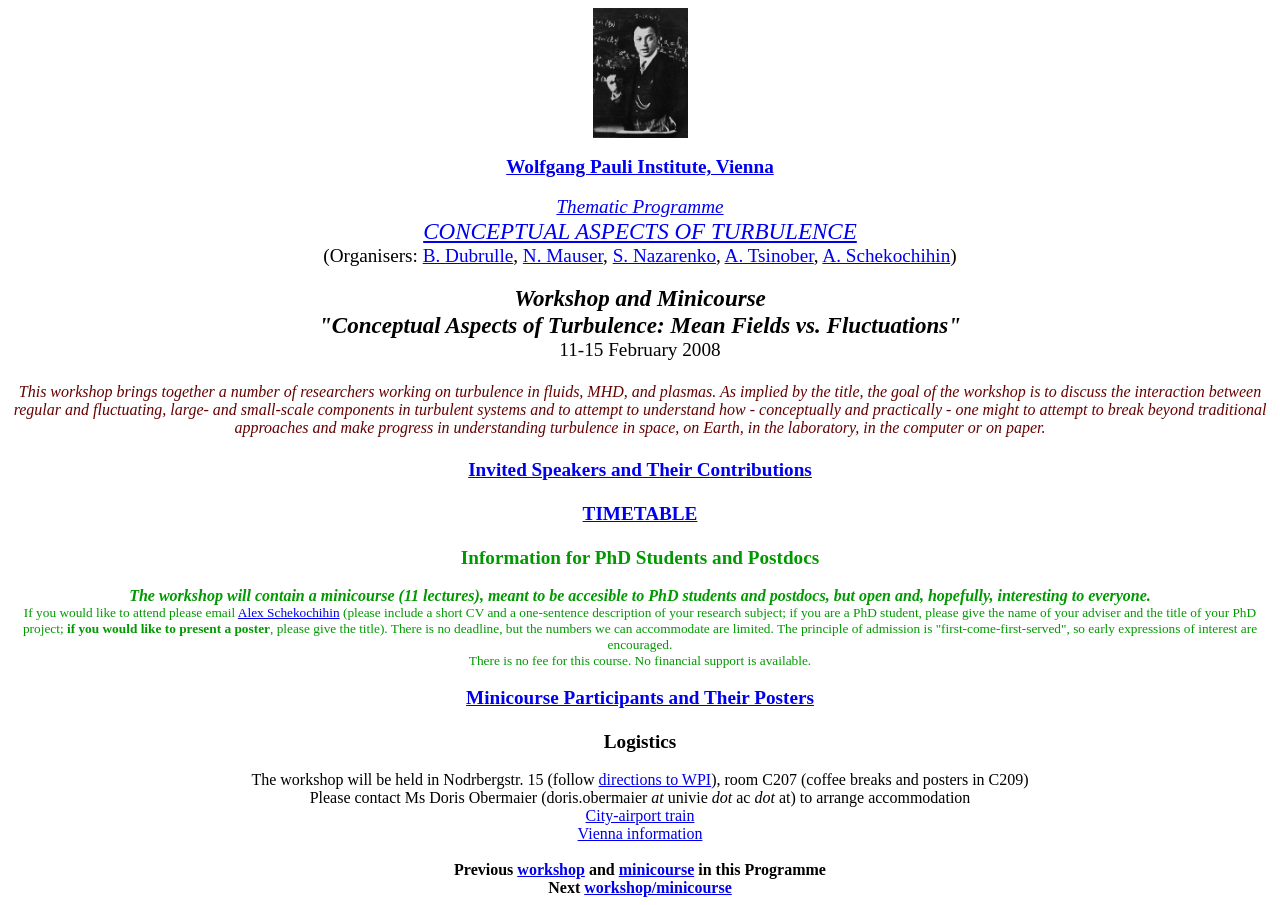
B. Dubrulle (468, 255)
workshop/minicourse (658, 887)
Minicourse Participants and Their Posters (640, 697)
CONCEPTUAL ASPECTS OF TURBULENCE (640, 231)
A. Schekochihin (886, 255)
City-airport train (640, 815)
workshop (551, 869)
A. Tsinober (769, 255)
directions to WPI (655, 779)
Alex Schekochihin (289, 612)
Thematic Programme (639, 206)
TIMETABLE (640, 513)
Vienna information (640, 833)
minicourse (657, 869)
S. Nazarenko (664, 255)
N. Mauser (563, 255)
